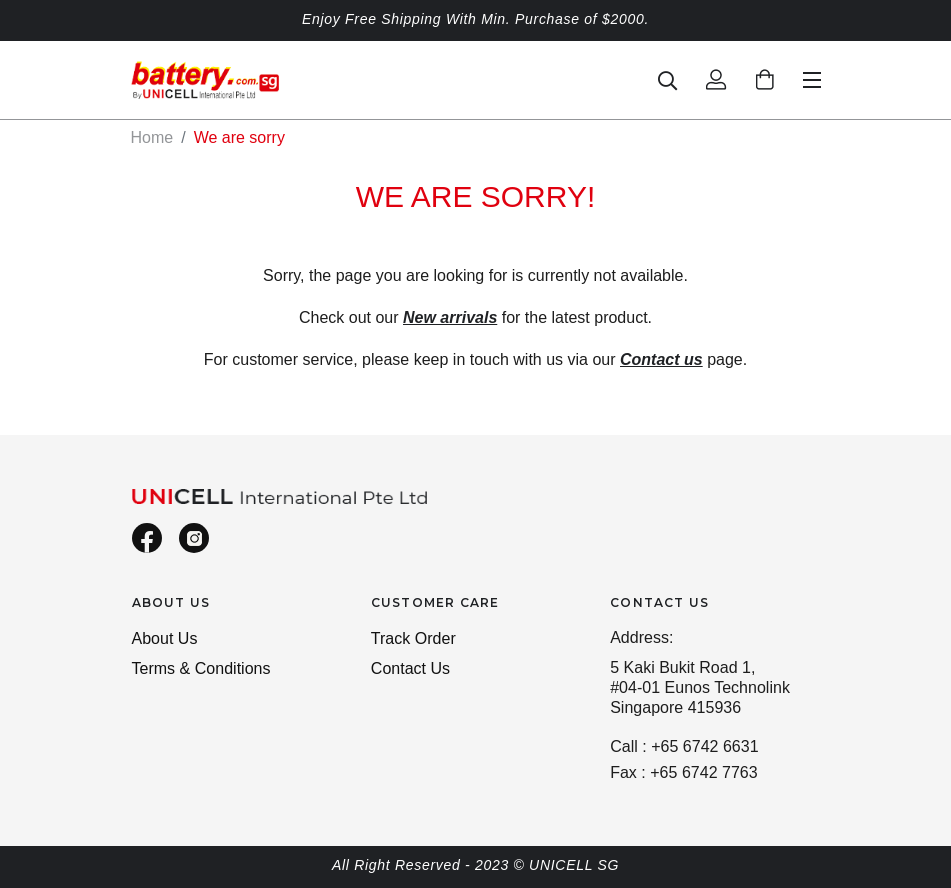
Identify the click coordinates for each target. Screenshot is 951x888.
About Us (165, 638)
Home (152, 137)
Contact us (661, 359)
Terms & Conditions (201, 668)
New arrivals (450, 317)
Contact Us (410, 668)
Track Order (413, 638)
